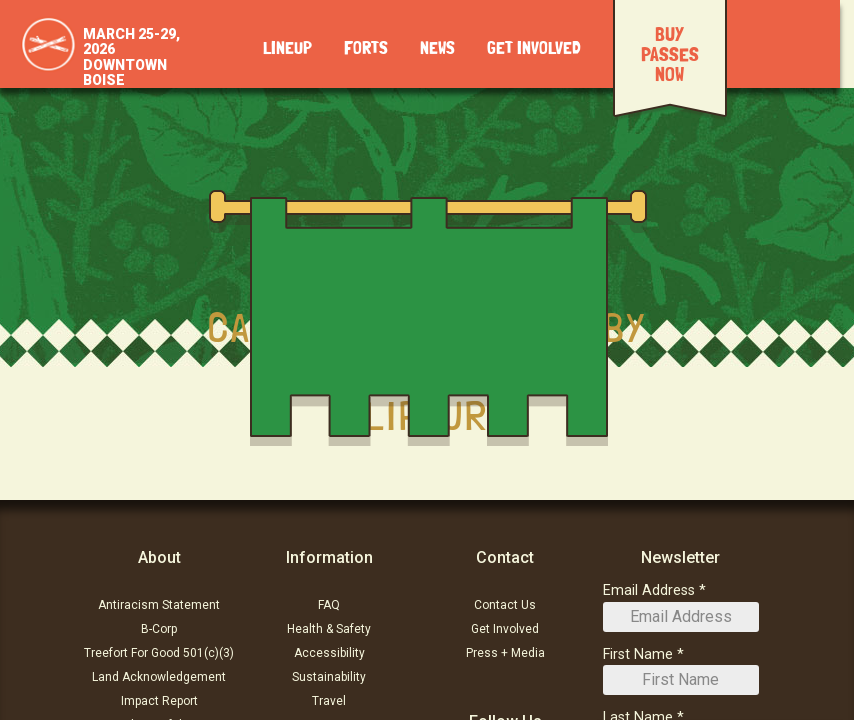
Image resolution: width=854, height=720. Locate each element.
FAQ (329, 605)
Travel (329, 701)
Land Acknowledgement (159, 677)
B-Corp (159, 629)
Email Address (649, 590)
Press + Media (505, 653)
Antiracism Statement (159, 605)
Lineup (287, 49)
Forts (366, 49)
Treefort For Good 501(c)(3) (159, 653)
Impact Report (159, 701)
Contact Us (505, 605)
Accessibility (329, 653)
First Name (638, 654)
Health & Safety (329, 629)
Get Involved (534, 49)
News (437, 49)
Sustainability (329, 677)
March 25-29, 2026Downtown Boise (131, 57)
